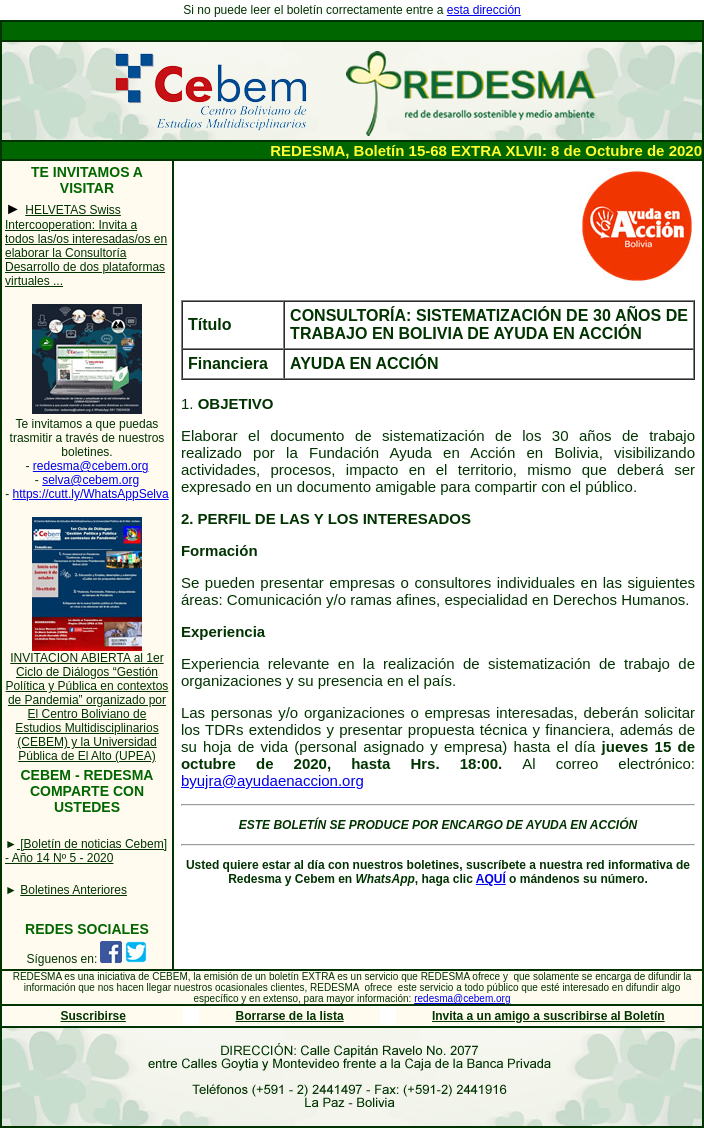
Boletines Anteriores (73, 890)
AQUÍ (491, 879)
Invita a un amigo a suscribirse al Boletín (548, 1016)
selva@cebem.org (90, 480)
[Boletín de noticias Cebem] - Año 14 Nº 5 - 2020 (86, 851)
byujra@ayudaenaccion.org (272, 780)
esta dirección (484, 10)
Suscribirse (93, 1016)
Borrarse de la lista (290, 1016)
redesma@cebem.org (91, 466)
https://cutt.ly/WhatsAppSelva (91, 494)
